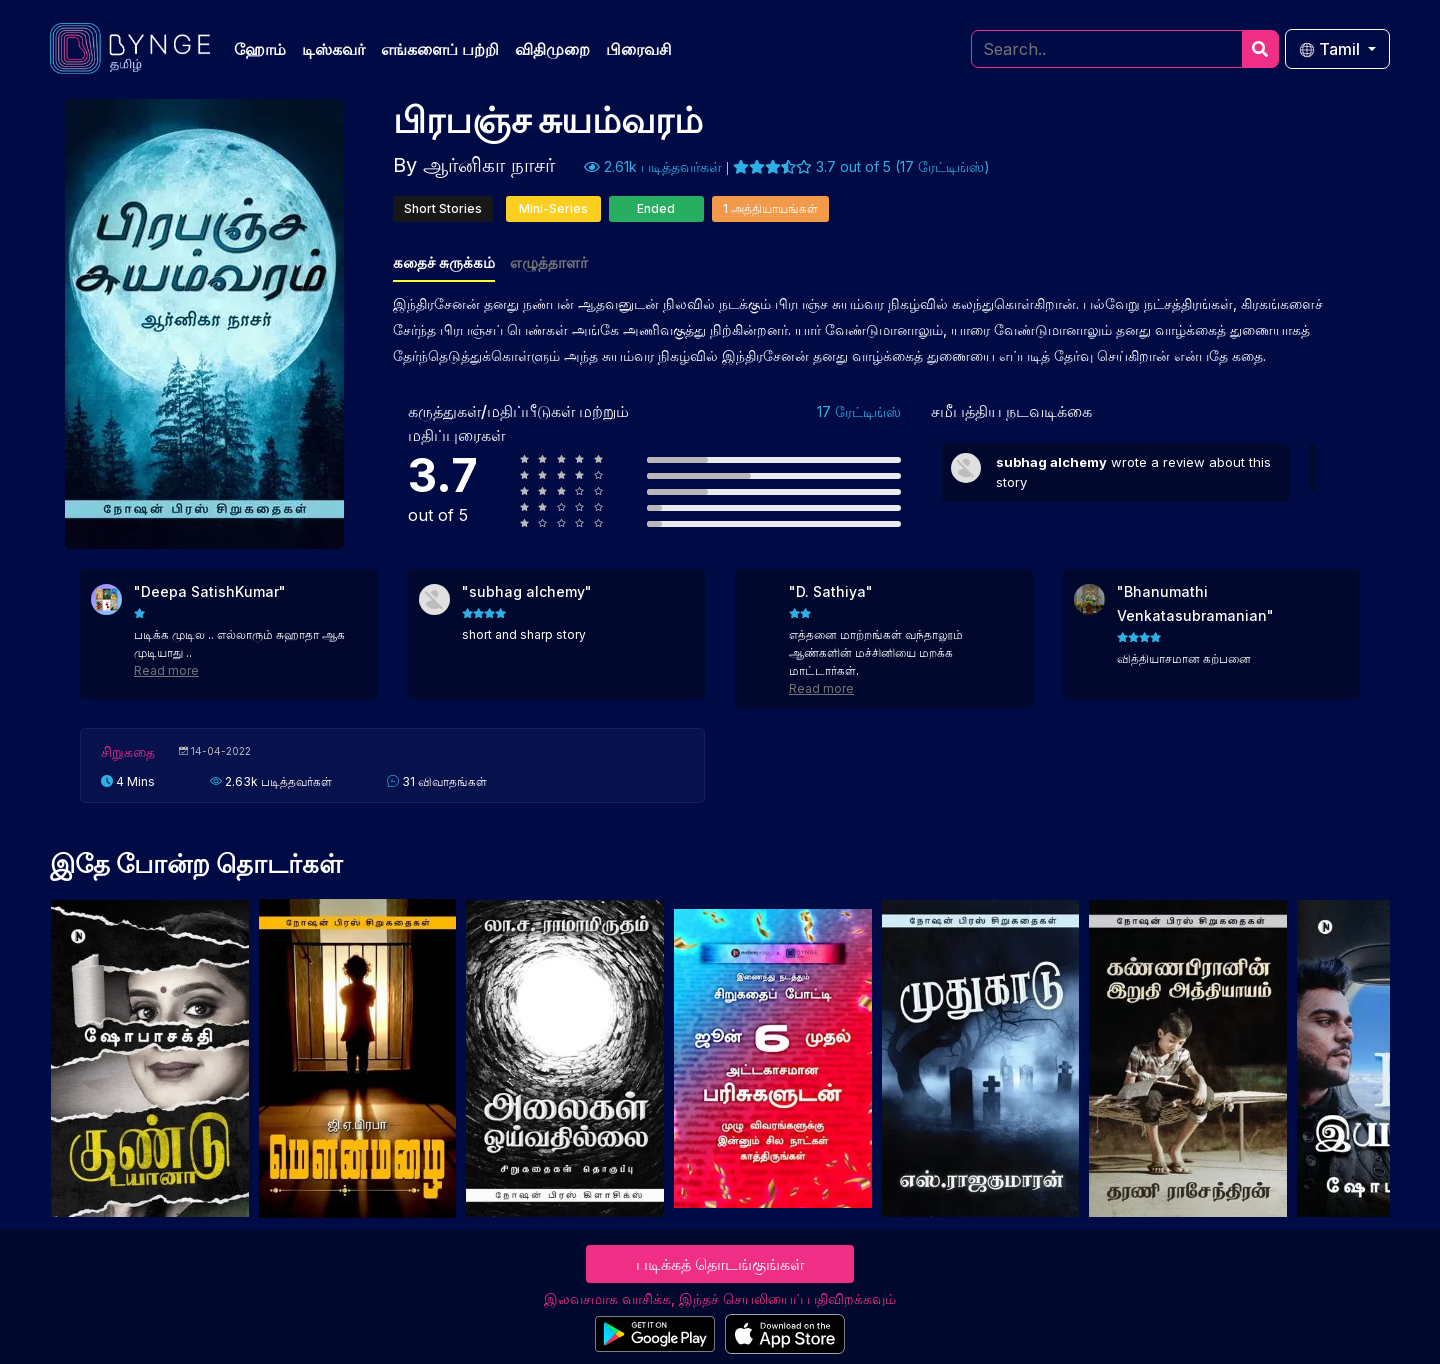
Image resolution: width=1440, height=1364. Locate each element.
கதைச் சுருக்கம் (444, 262)
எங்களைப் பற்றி (440, 49)
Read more (166, 670)
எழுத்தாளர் (549, 262)
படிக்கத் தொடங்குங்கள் (720, 1264)
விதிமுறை (552, 49)
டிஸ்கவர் (333, 49)
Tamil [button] (1331, 49)
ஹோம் (260, 49)
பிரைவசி (639, 49)
